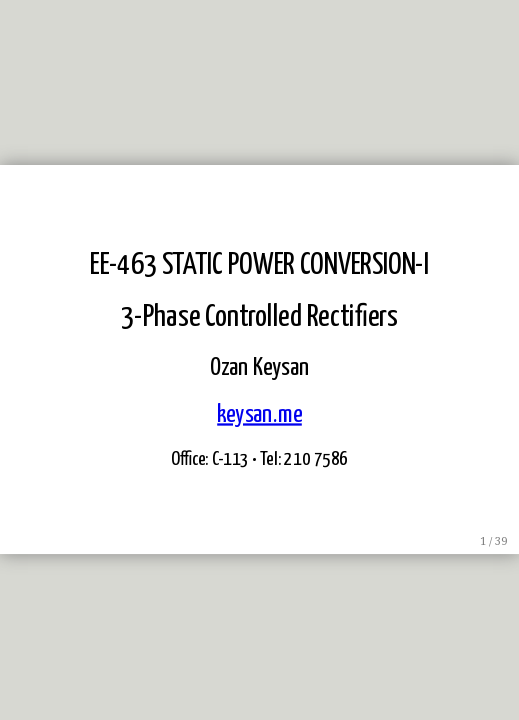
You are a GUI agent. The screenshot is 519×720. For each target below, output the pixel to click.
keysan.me (259, 415)
